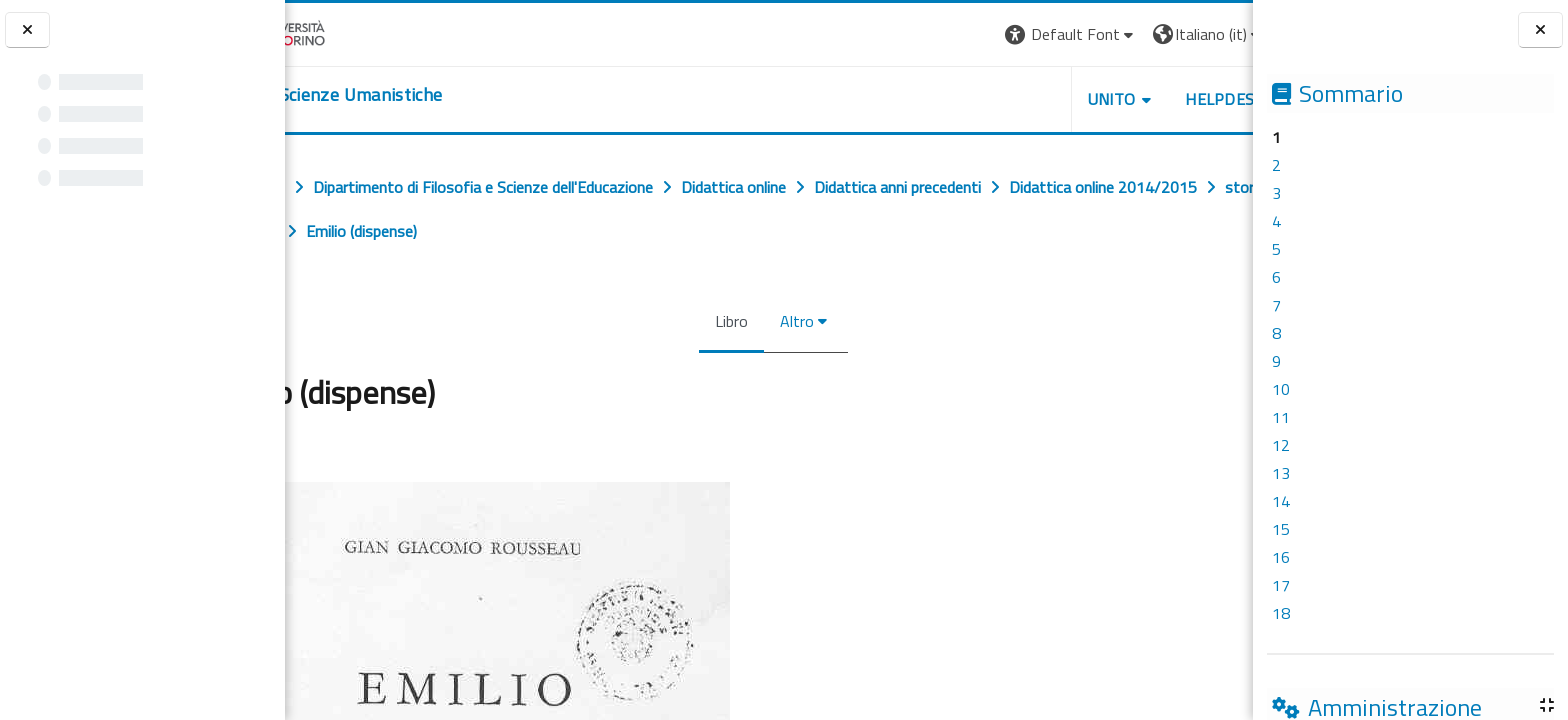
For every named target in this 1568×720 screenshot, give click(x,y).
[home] (407, 95)
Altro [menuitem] (793, 321)
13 (1281, 473)
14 (1281, 501)
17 (1281, 585)
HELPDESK (1132, 99)
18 (1281, 613)
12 (1281, 445)
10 (1281, 389)
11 (1281, 417)
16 (1281, 557)
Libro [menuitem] (727, 321)
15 (1281, 529)
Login (1218, 34)
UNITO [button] (1019, 99)
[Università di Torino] (347, 32)
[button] (978, 34)
